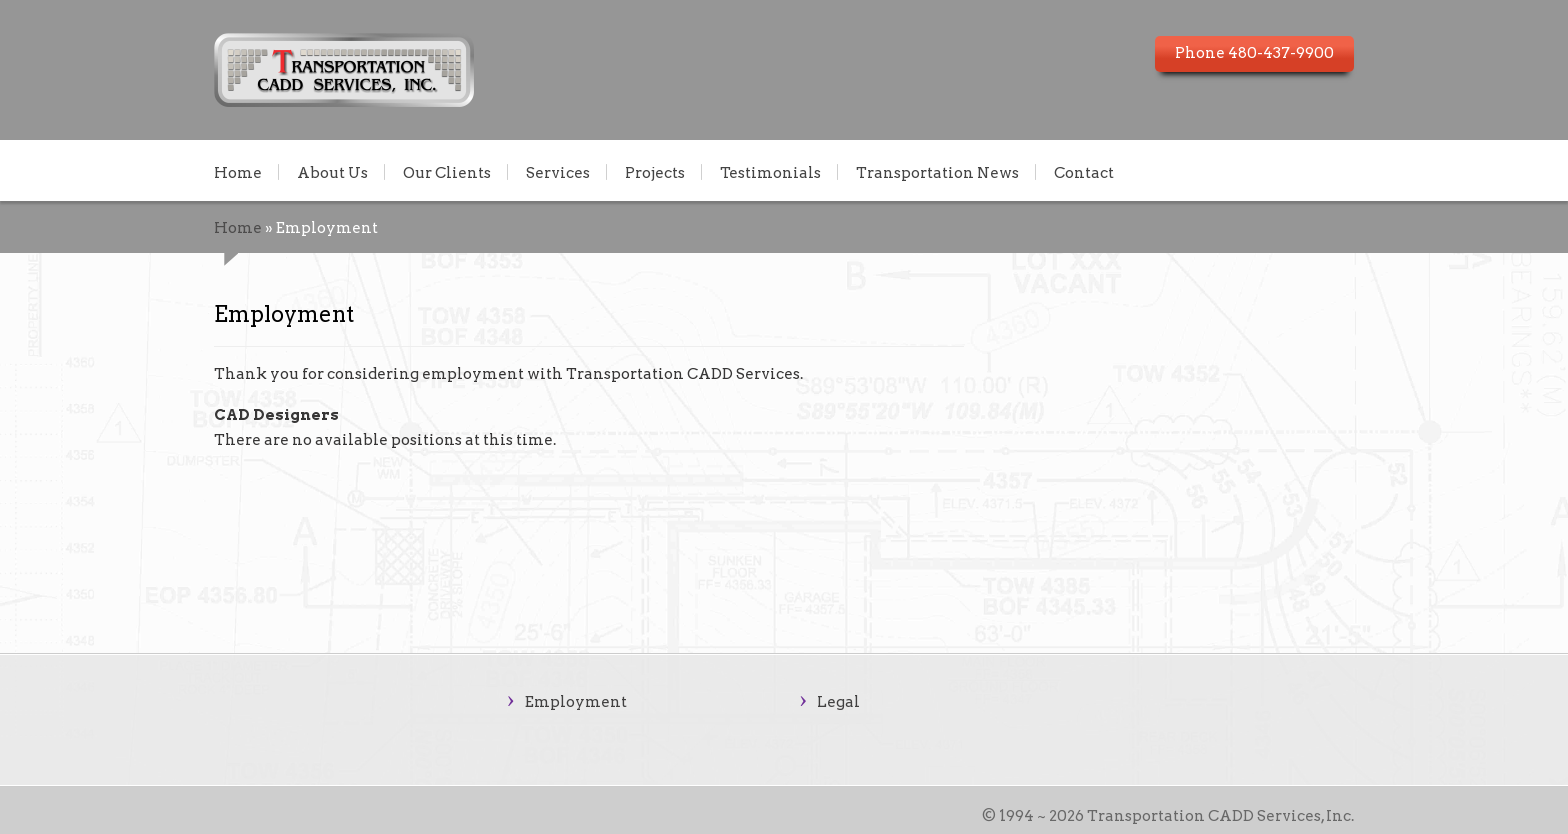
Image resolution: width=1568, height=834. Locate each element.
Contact (1084, 172)
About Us (332, 172)
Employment (576, 702)
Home (238, 172)
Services (558, 172)
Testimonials (770, 172)
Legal (838, 702)
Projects (655, 172)
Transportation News (937, 172)
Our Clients (447, 172)
